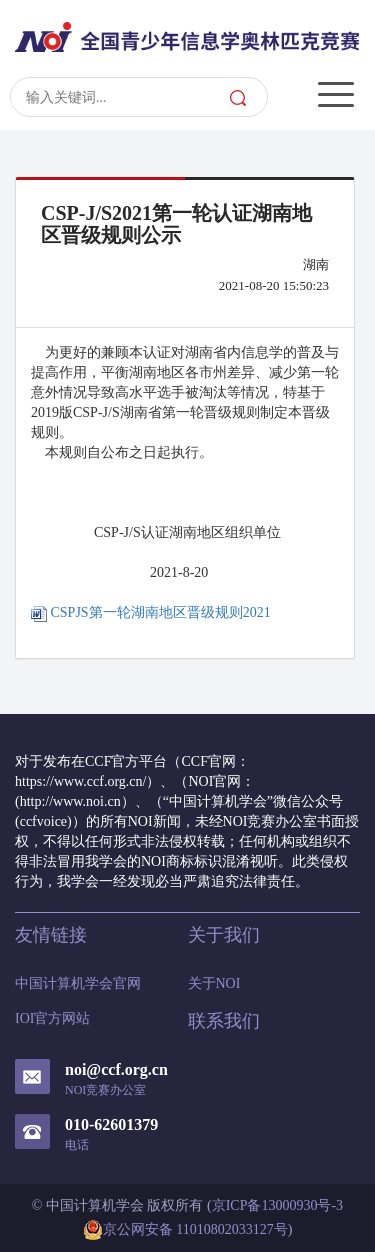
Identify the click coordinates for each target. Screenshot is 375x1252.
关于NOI (214, 983)
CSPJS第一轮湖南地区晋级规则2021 (151, 612)
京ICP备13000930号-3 (277, 1205)
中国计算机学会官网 (78, 983)
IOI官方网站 (52, 1018)
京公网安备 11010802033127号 (185, 1230)
